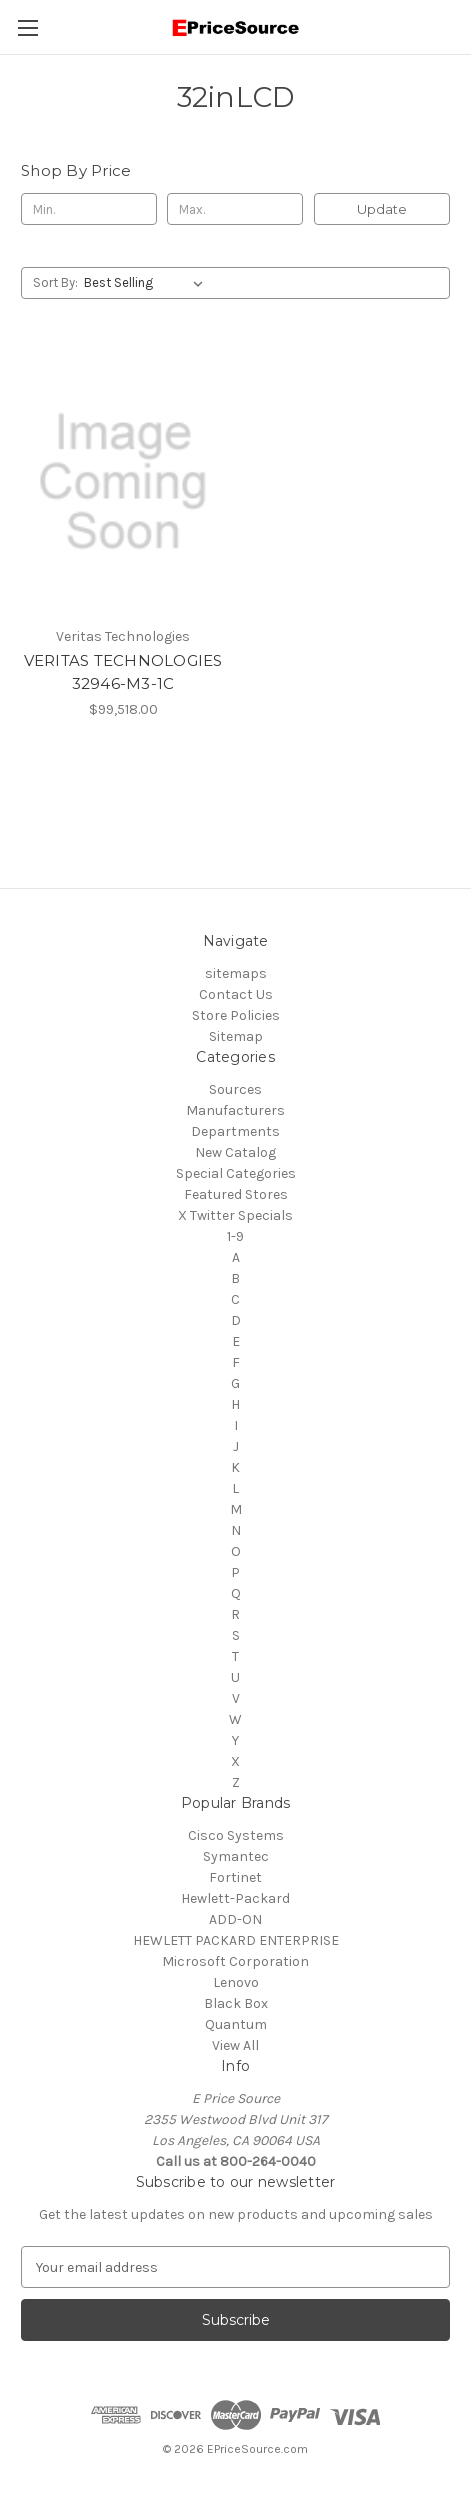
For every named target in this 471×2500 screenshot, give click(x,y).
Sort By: (55, 282)
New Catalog (235, 1152)
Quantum (236, 2024)
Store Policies (236, 1015)
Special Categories (236, 1173)
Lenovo (236, 1982)
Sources (235, 1089)
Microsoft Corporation (235, 1961)
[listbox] (147, 283)
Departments (235, 1131)
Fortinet (235, 1877)
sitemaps (236, 973)
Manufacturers (235, 1110)
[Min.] (89, 209)
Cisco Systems (236, 1835)
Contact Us (236, 994)
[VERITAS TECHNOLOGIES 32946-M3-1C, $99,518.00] (123, 481)
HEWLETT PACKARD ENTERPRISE (236, 1940)
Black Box (236, 2003)
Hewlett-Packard (235, 1898)
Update (382, 209)
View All (235, 2045)
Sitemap (236, 1036)
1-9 (235, 1236)
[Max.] (235, 209)
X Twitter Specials (235, 1215)
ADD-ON (235, 1919)
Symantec (236, 1856)
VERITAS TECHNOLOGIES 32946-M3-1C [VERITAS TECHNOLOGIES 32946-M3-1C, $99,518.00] (123, 672)
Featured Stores (236, 1194)
